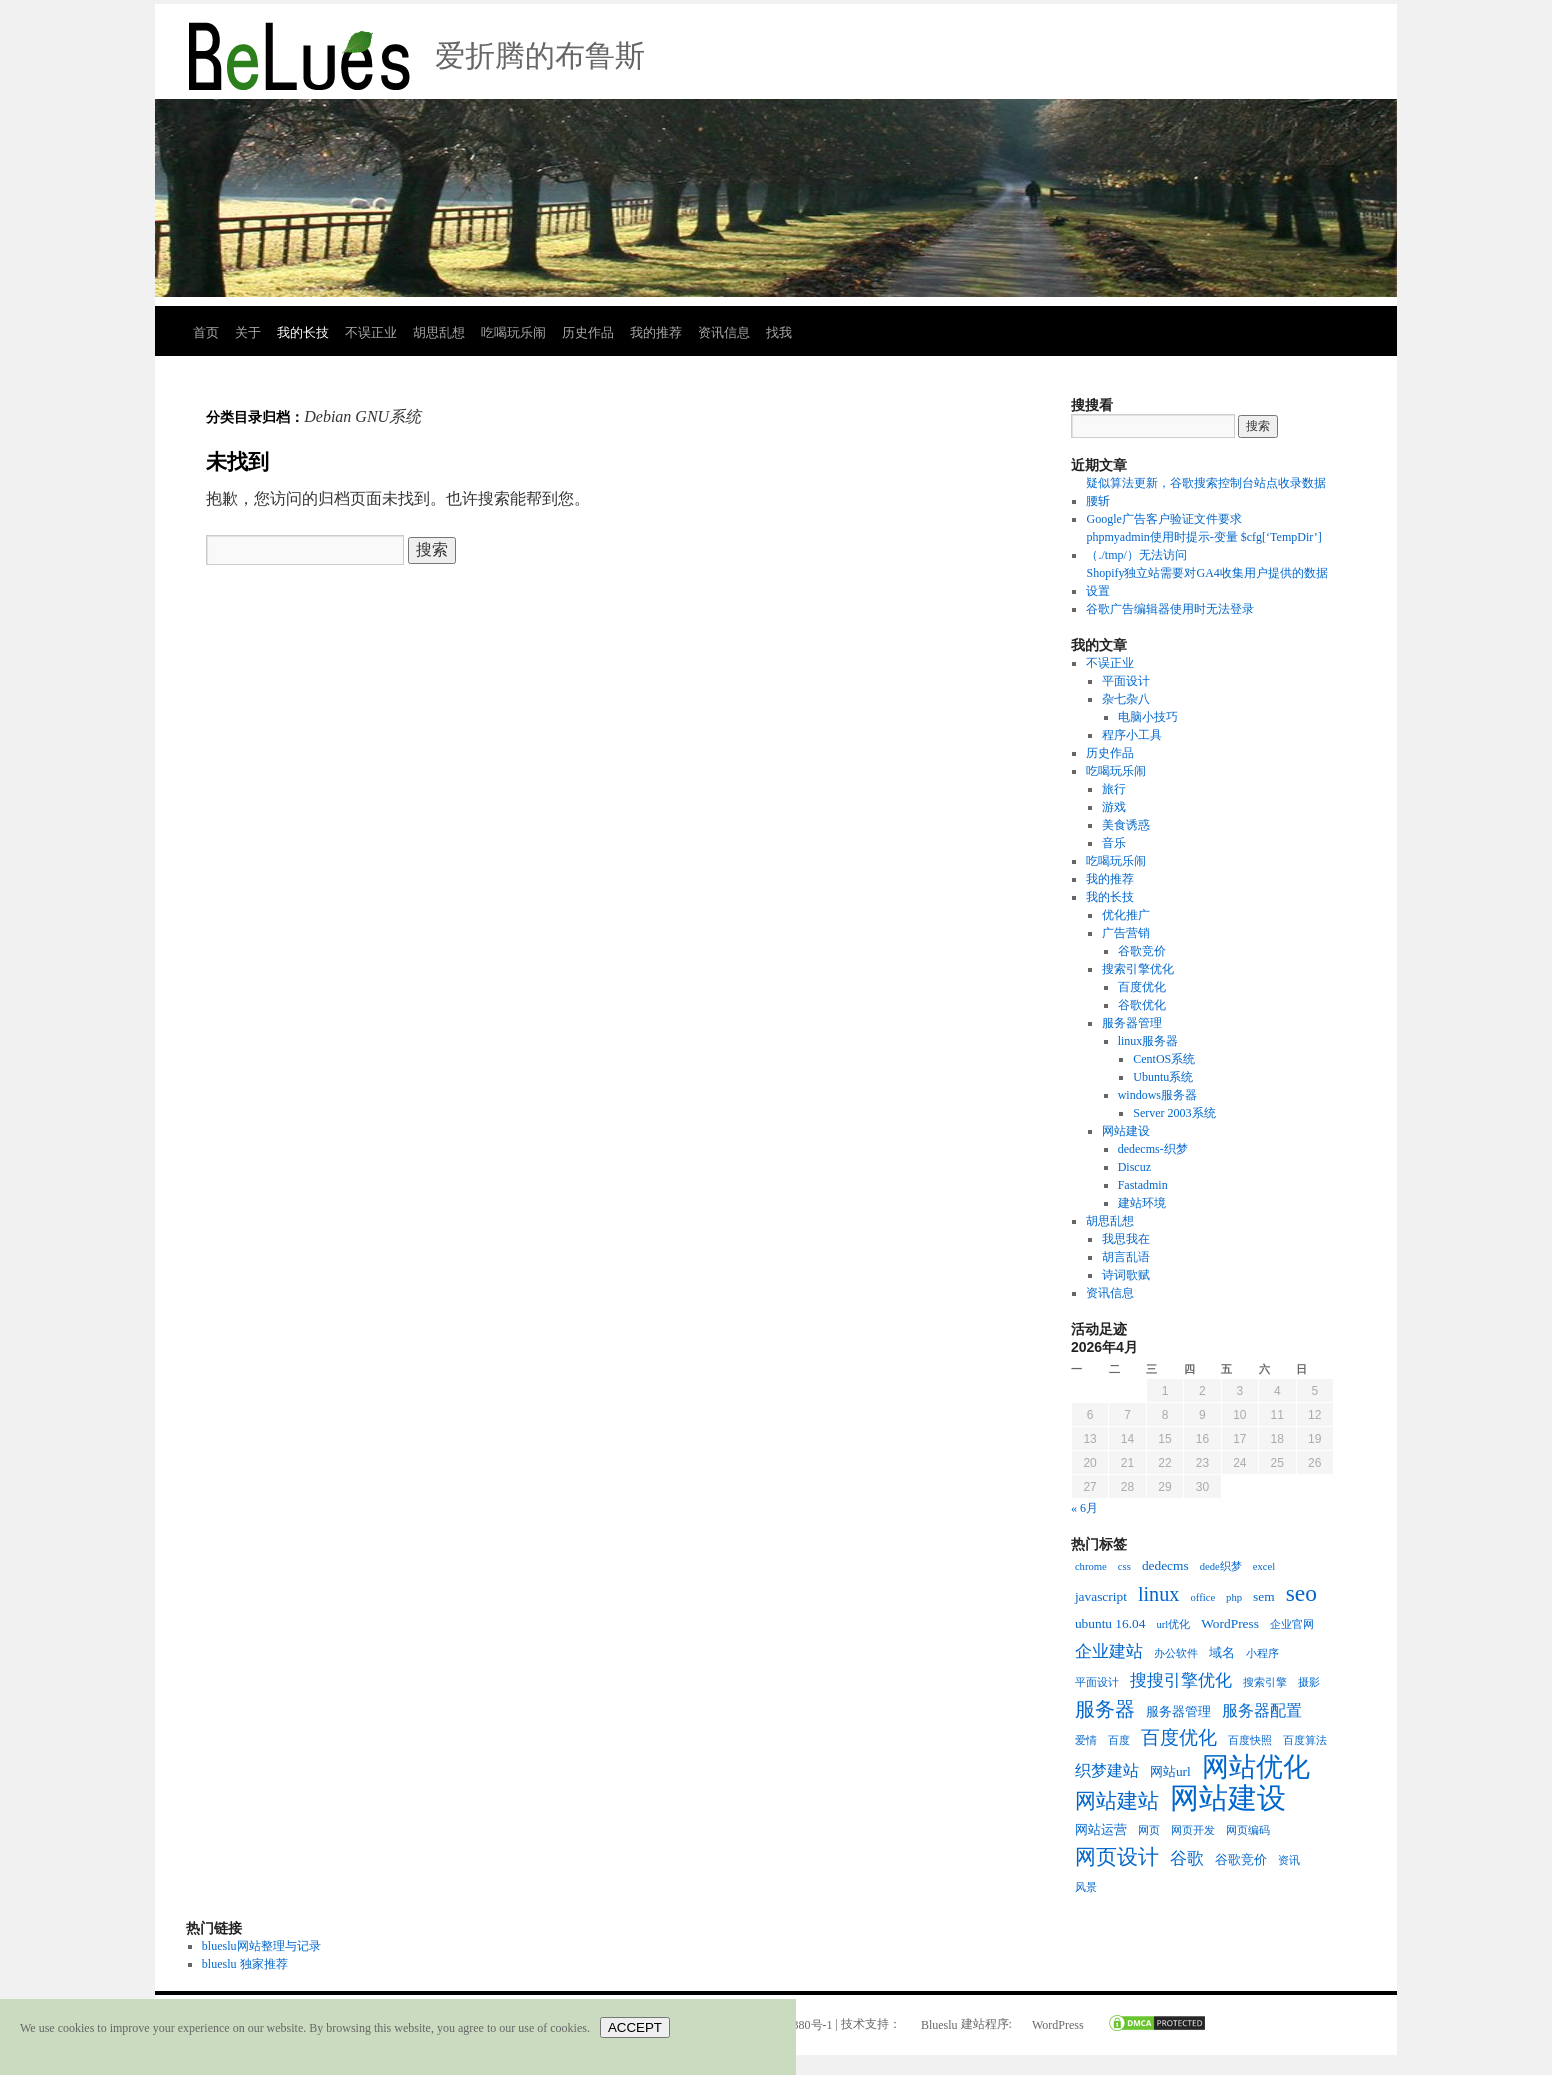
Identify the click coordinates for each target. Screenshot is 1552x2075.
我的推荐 (656, 332)
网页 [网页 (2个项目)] (1149, 1830)
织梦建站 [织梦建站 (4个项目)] (1107, 1770)
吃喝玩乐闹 (513, 332)
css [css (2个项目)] (1124, 1566)
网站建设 (1126, 1131)
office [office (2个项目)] (1202, 1597)
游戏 (1114, 807)
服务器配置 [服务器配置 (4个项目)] (1262, 1710)
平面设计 (1126, 681)
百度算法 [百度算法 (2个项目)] (1305, 1740)
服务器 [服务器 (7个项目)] (1105, 1709)
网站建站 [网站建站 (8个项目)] (1117, 1801)
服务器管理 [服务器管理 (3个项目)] (1178, 1711)
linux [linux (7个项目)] (1159, 1594)
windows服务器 (1157, 1095)
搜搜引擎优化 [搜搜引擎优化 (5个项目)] (1181, 1680)
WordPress (1058, 2025)
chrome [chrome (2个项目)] (1091, 1566)
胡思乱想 (439, 332)
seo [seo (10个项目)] (1301, 1593)
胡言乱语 (1126, 1257)
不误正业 (371, 332)
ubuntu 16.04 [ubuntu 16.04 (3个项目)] (1110, 1623)
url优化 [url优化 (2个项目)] (1173, 1624)
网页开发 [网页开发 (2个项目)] (1193, 1830)
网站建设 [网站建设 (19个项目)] (1228, 1798)
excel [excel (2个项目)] (1264, 1566)
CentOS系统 (1164, 1059)
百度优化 (1142, 987)
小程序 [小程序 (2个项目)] (1262, 1653)
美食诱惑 (1126, 825)
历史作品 (588, 332)
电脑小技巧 (1148, 717)
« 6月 (1084, 1508)
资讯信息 (724, 332)
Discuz (1134, 1167)
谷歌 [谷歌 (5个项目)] (1187, 1858)
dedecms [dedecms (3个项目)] (1165, 1565)
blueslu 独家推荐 (245, 1964)
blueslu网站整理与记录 (261, 1946)
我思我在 (1126, 1239)
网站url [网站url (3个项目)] (1170, 1771)
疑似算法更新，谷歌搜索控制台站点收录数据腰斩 (1206, 492)
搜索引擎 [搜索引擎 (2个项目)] (1265, 1682)
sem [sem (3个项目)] (1264, 1596)
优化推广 (1126, 915)
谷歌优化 (1142, 1005)
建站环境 (1142, 1203)
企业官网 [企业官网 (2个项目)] (1292, 1624)
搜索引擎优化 (1138, 969)
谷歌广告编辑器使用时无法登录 (1170, 609)
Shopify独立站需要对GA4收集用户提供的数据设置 (1206, 582)
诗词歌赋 (1126, 1275)
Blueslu (939, 2025)
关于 (248, 332)
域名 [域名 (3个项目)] (1222, 1652)
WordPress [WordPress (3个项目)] (1230, 1623)
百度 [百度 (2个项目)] (1119, 1740)
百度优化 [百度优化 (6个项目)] (1179, 1738)
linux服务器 (1148, 1041)
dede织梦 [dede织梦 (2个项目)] (1221, 1566)
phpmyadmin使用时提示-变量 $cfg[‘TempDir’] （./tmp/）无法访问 (1203, 546)
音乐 (1114, 843)
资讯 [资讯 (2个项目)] (1289, 1860)
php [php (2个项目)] (1234, 1597)
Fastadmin (1143, 1185)
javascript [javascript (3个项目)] (1101, 1596)
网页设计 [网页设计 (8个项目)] (1117, 1857)
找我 (779, 332)
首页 (206, 332)
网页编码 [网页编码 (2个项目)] (1248, 1830)
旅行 (1114, 789)
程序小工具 (1132, 735)
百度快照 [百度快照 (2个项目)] (1250, 1740)
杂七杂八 (1126, 699)
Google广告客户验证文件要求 (1163, 519)
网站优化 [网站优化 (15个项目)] (1256, 1767)
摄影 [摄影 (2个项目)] (1309, 1682)
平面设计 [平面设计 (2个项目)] (1097, 1682)
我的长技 (303, 332)
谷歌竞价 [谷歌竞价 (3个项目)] (1241, 1859)
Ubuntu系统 (1163, 1077)
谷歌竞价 (1142, 951)
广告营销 (1126, 933)
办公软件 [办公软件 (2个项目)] (1176, 1653)
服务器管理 (1132, 1023)
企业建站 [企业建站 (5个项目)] (1109, 1651)
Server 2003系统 (1174, 1113)
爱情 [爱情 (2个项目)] (1086, 1740)
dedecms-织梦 (1153, 1149)
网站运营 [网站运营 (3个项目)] (1101, 1829)
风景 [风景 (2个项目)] (1086, 1887)
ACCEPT (635, 2027)
